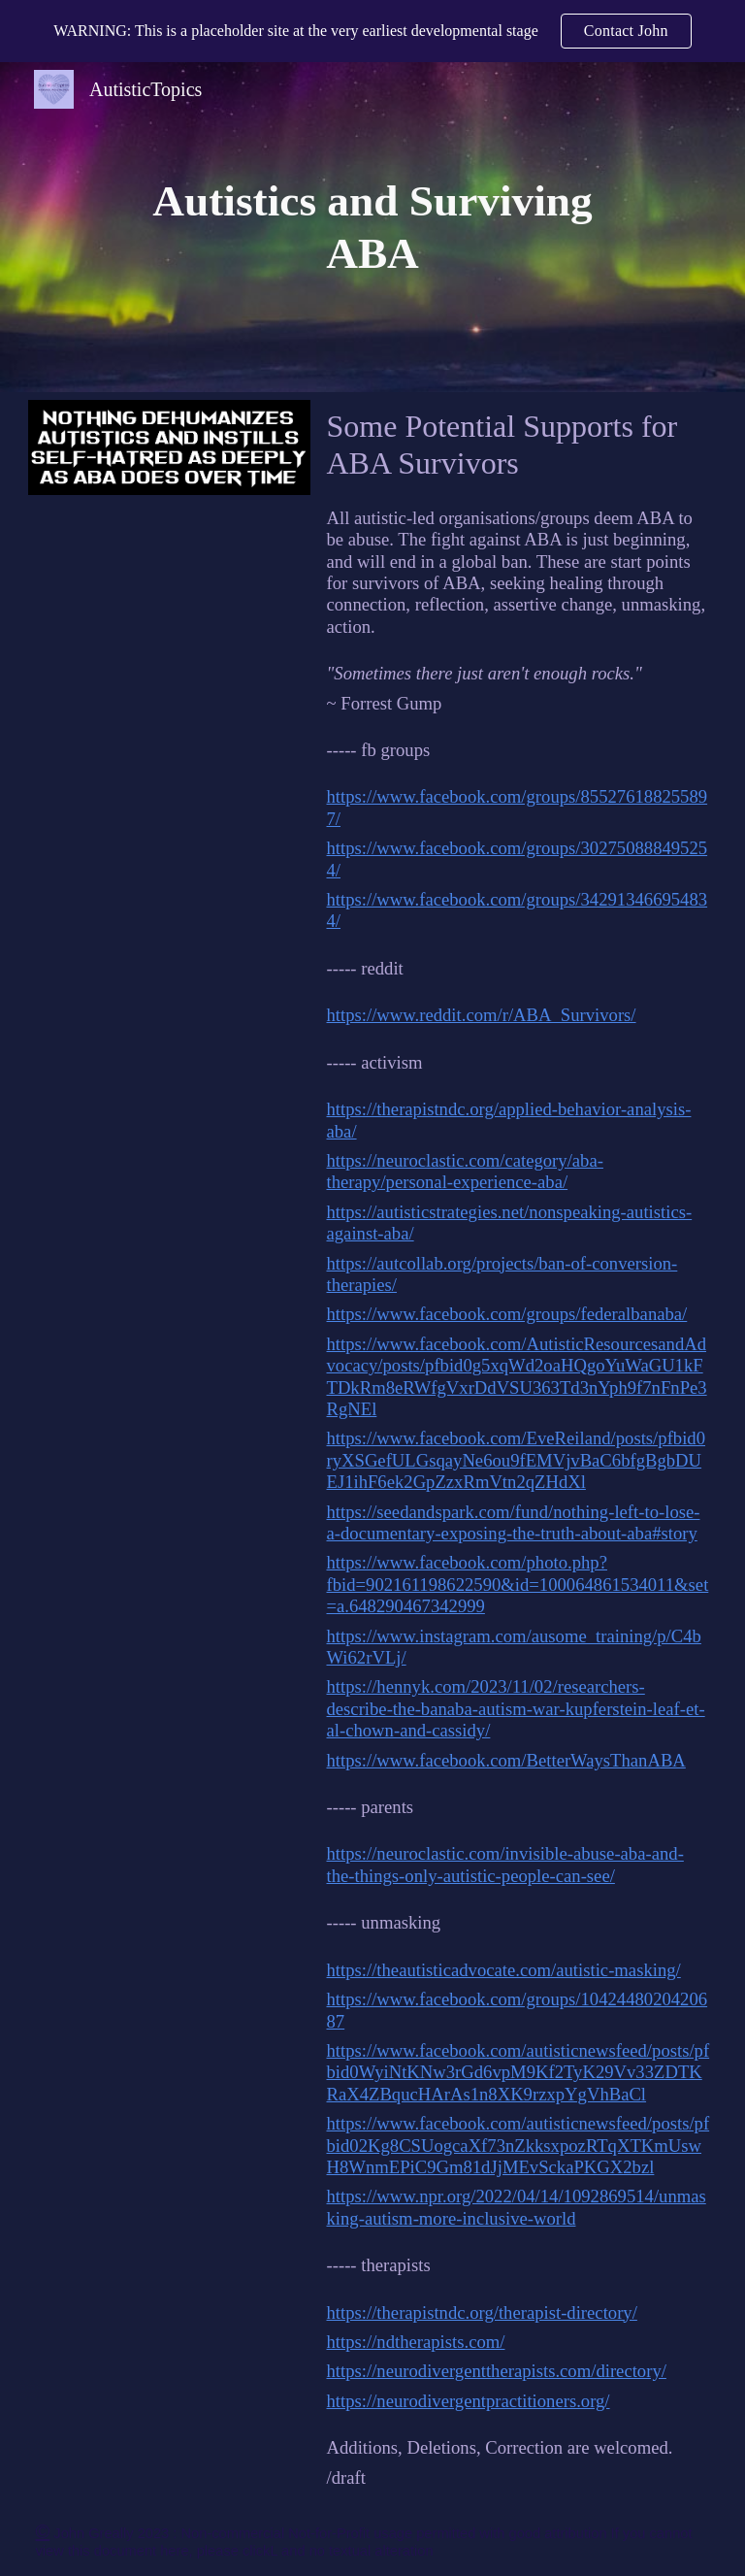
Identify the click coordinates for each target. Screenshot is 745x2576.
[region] (372, 31)
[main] (373, 227)
